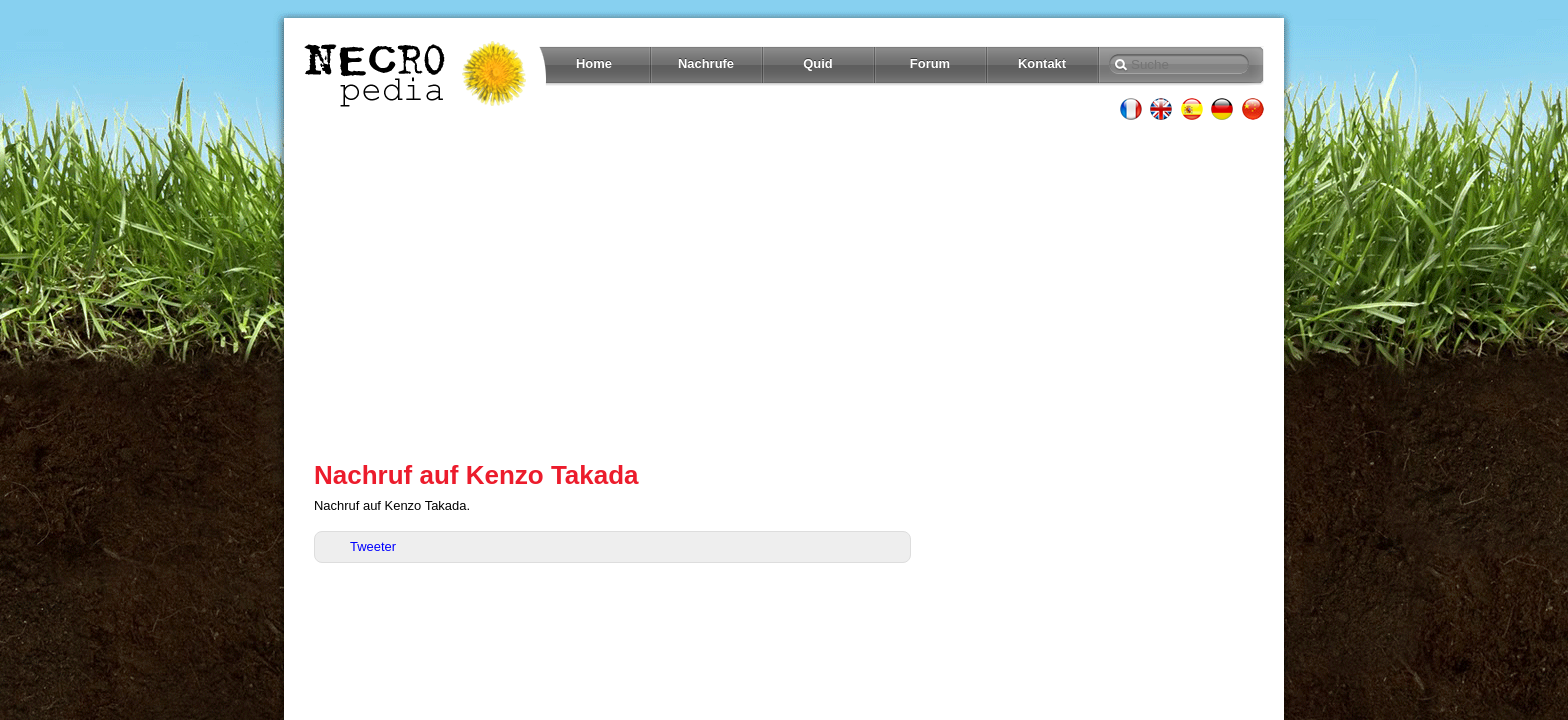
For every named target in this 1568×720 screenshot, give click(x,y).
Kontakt (1042, 63)
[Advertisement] (784, 290)
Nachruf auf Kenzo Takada (476, 475)
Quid (818, 63)
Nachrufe (706, 63)
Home (594, 63)
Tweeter (373, 546)
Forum (930, 63)
